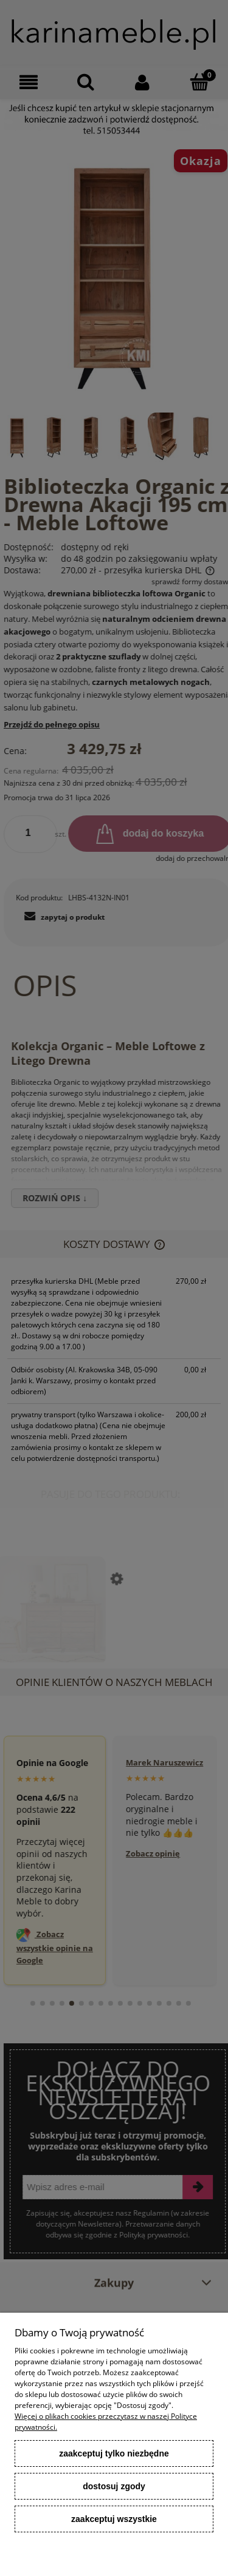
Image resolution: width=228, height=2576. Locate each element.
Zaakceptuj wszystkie (114, 2519)
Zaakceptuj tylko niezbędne (114, 2453)
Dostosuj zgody (114, 2486)
